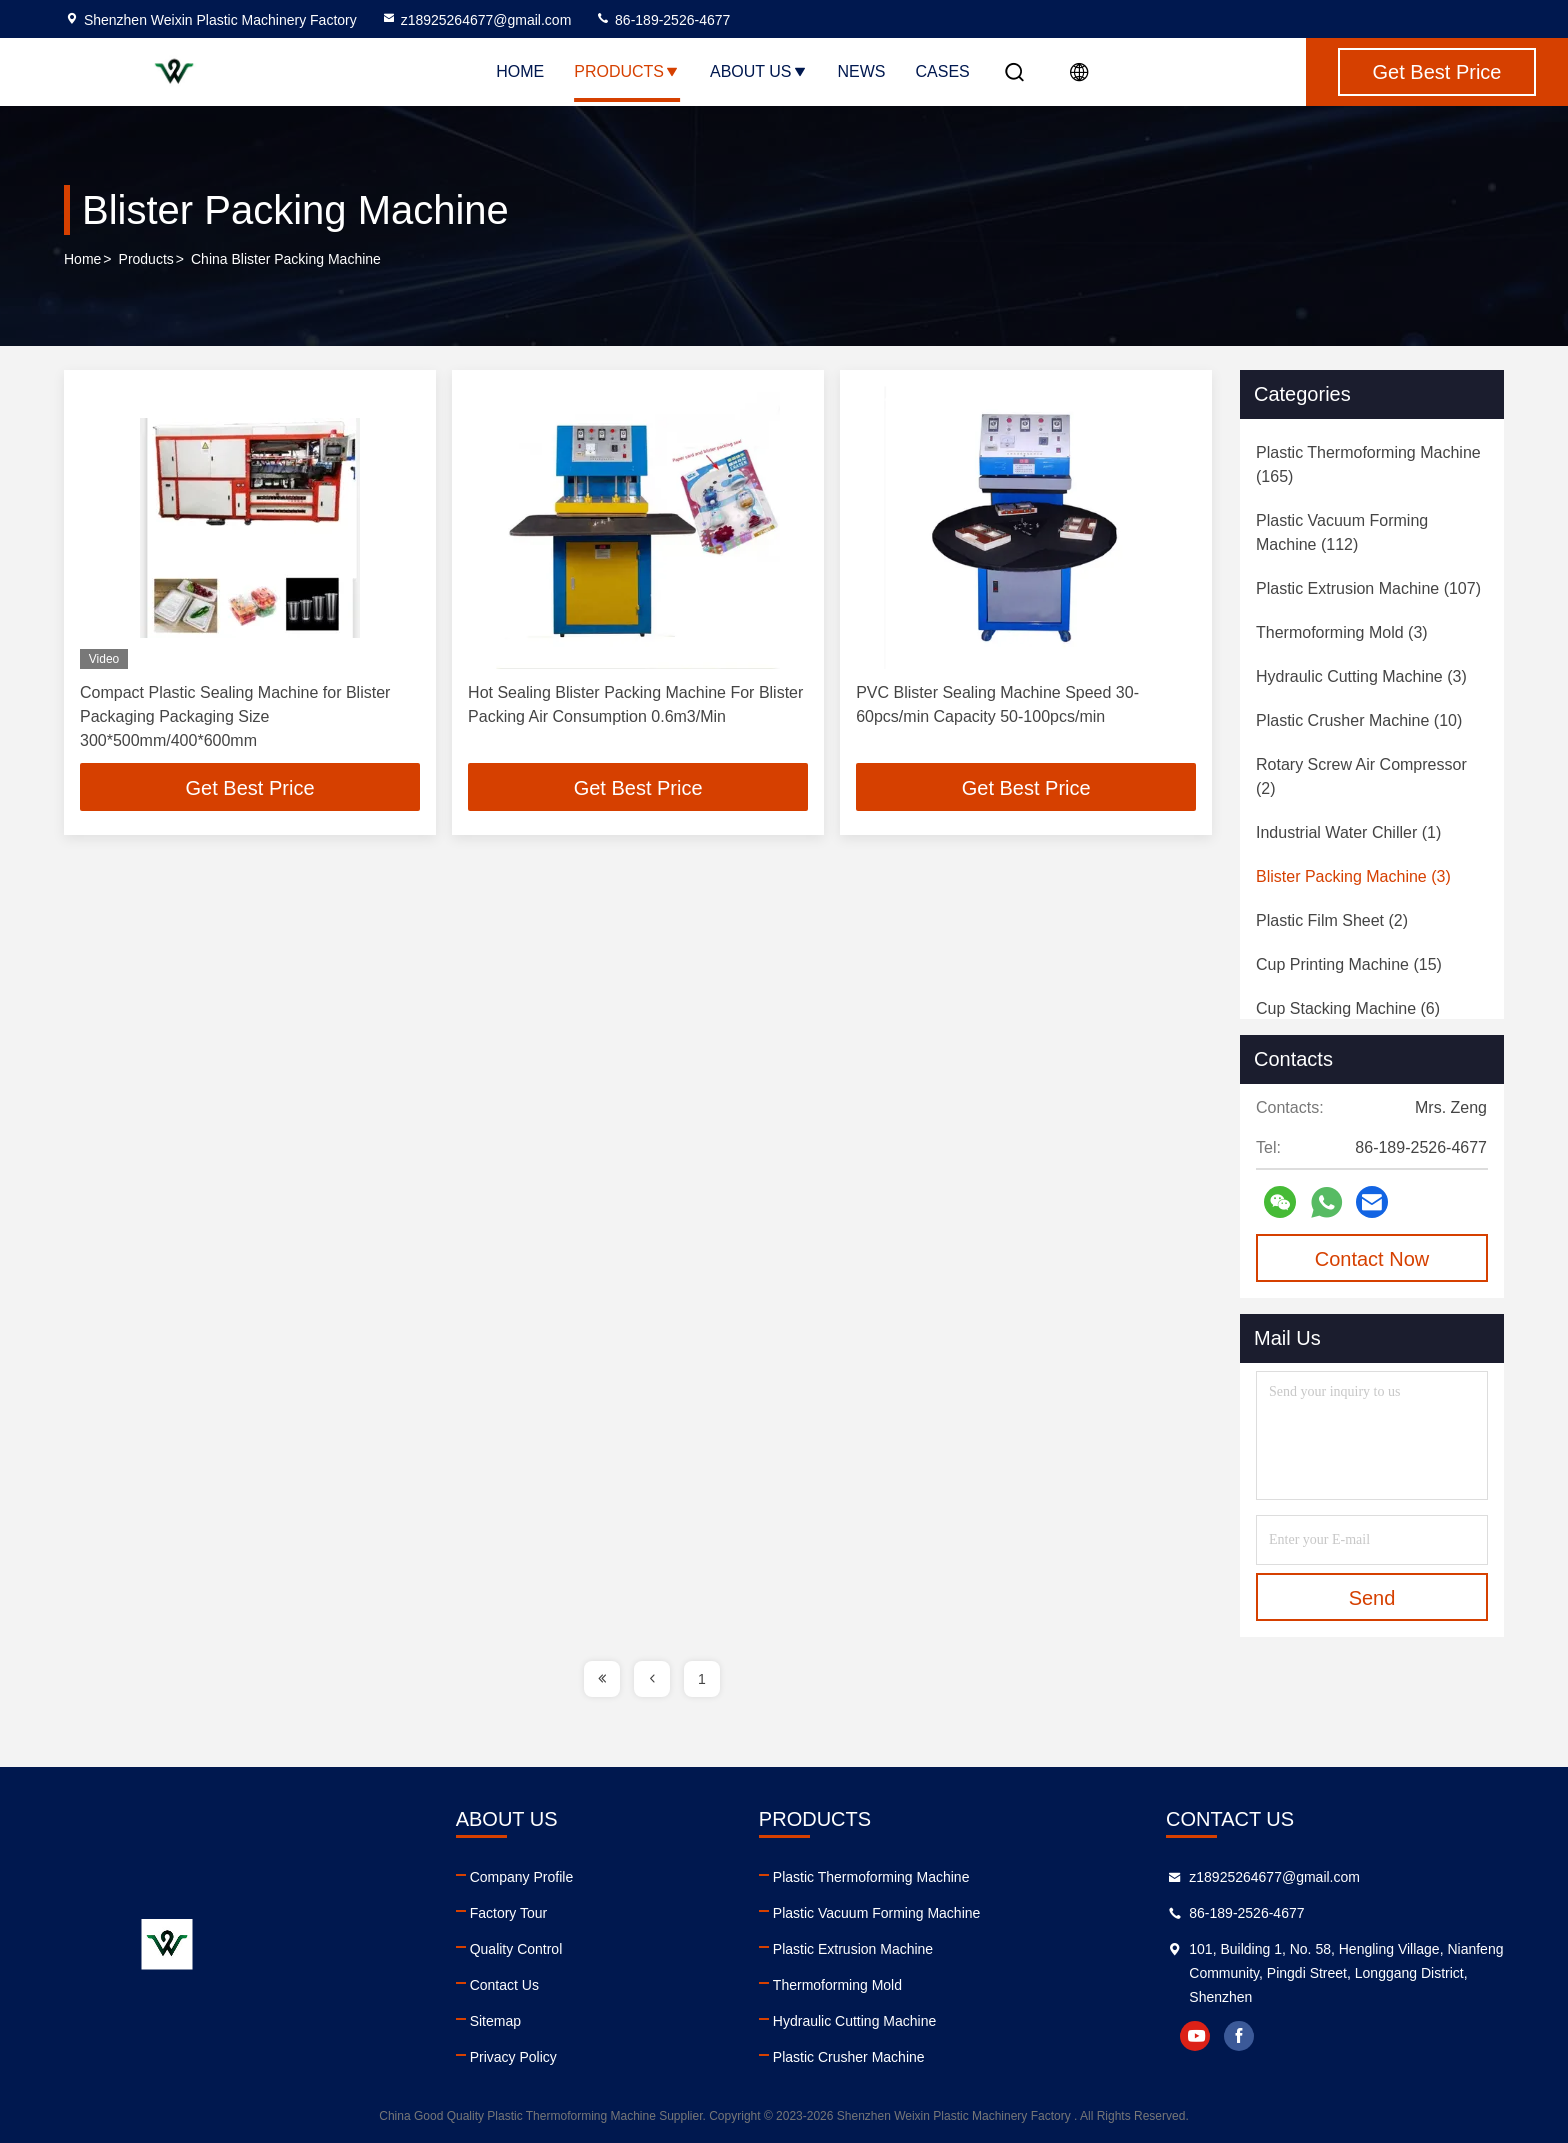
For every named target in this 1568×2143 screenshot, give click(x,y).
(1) (1348, 832)
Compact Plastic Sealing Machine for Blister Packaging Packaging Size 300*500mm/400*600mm (235, 716)
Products (627, 71)
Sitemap (495, 2021)
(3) (1342, 632)
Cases (943, 71)
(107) (1368, 588)
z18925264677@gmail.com (476, 20)
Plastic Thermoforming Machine (871, 1877)
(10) (1359, 720)
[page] (602, 1679)
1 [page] (702, 1679)
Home (520, 71)
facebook (1239, 2036)
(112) (1342, 532)
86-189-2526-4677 (662, 20)
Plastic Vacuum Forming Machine (876, 1913)
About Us (759, 71)
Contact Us (504, 1985)
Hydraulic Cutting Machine (854, 2021)
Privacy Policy (513, 2057)
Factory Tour (509, 1913)
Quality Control (516, 1949)
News (862, 71)
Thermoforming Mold (837, 1985)
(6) (1348, 1008)
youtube (1195, 2036)
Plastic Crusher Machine (849, 2057)
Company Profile (522, 1877)
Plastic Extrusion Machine (853, 1949)
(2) (1361, 776)
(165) (1368, 464)
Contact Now (1372, 1259)
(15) (1349, 964)
